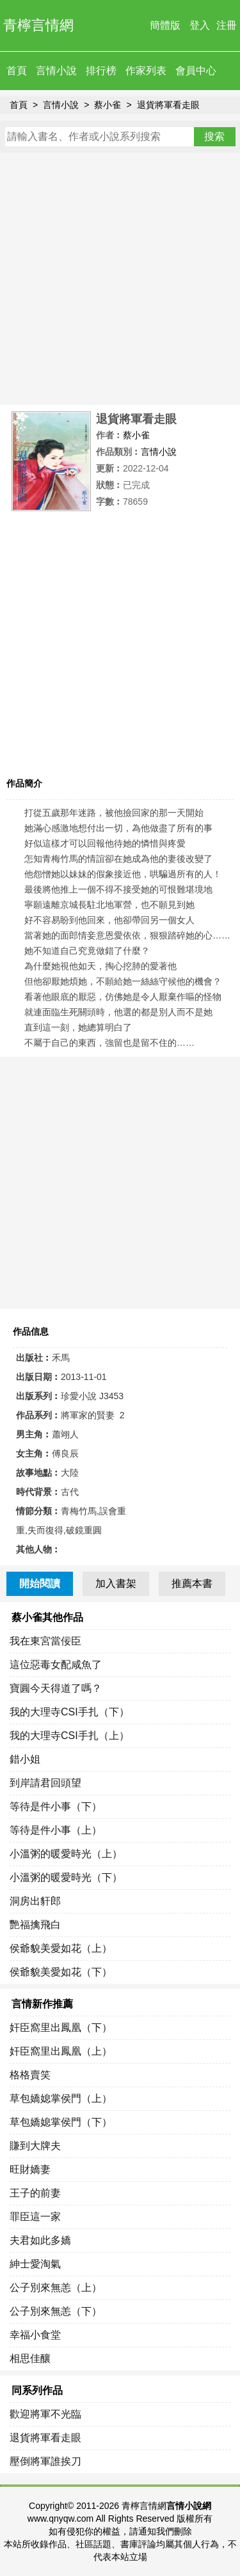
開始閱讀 (39, 1583)
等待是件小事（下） (56, 1806)
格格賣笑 (30, 2074)
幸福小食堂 (35, 2334)
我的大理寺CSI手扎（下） (69, 1711)
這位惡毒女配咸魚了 (56, 1664)
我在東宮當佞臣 (45, 1641)
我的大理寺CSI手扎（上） (69, 1735)
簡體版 (165, 25)
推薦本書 (192, 1583)
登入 (199, 25)
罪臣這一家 (35, 2216)
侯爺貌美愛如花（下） (61, 1971)
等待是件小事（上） (56, 1830)
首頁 (16, 70)
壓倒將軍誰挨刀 (45, 2461)
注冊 (226, 25)
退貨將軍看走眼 (168, 105)
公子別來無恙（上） (56, 2287)
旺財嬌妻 (30, 2169)
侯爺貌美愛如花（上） (61, 1948)
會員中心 (195, 70)
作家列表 (145, 70)
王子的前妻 (35, 2193)
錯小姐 (25, 1759)
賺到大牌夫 (35, 2145)
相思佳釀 (30, 2358)
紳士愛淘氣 (35, 2263)
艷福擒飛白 (35, 1924)
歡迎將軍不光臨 (45, 2414)
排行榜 (101, 70)
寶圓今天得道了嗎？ (56, 1688)
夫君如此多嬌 (40, 2240)
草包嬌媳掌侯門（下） (61, 2122)
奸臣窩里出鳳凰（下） (61, 2027)
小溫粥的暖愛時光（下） (66, 1877)
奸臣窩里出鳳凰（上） (61, 2051)
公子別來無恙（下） (56, 2311)
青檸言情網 (38, 25)
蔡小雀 (107, 105)
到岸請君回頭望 (45, 1782)
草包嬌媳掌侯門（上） (61, 2098)
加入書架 (115, 1583)
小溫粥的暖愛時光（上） (66, 1853)
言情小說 (56, 70)
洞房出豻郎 (35, 1901)
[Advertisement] (120, 279)
